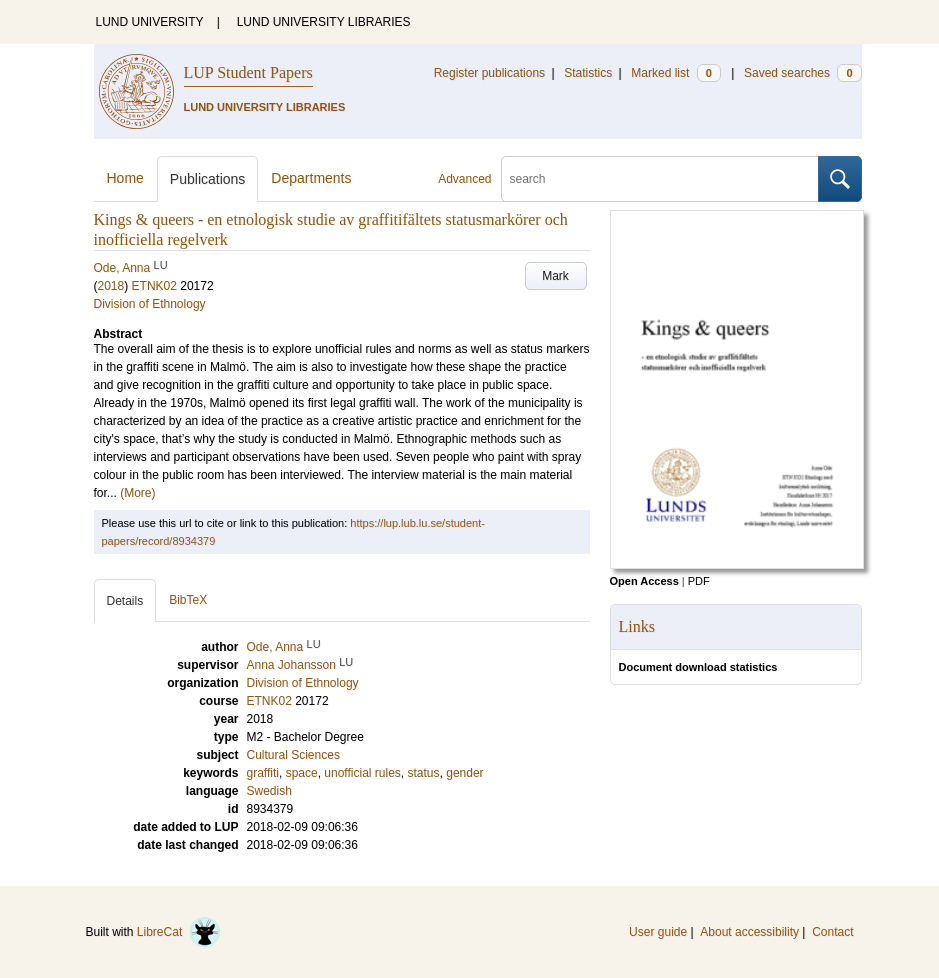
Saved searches (803, 73)
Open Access (644, 581)
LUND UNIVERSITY (150, 22)
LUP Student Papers (248, 72)
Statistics (588, 73)
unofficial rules (362, 773)
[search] (660, 179)
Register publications (489, 73)
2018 (111, 286)
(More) (137, 493)
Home (125, 178)
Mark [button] (555, 276)
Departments (311, 178)
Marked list (675, 73)
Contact (832, 932)
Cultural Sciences (293, 755)
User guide (658, 932)
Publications (208, 179)
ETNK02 (154, 286)
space (302, 773)
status (424, 773)
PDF (699, 581)
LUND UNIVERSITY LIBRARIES (324, 22)
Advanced (464, 179)
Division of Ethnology (150, 304)
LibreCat (179, 932)
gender (464, 773)
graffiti (263, 773)
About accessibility (749, 932)
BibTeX (188, 600)
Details (125, 601)
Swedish (269, 791)
